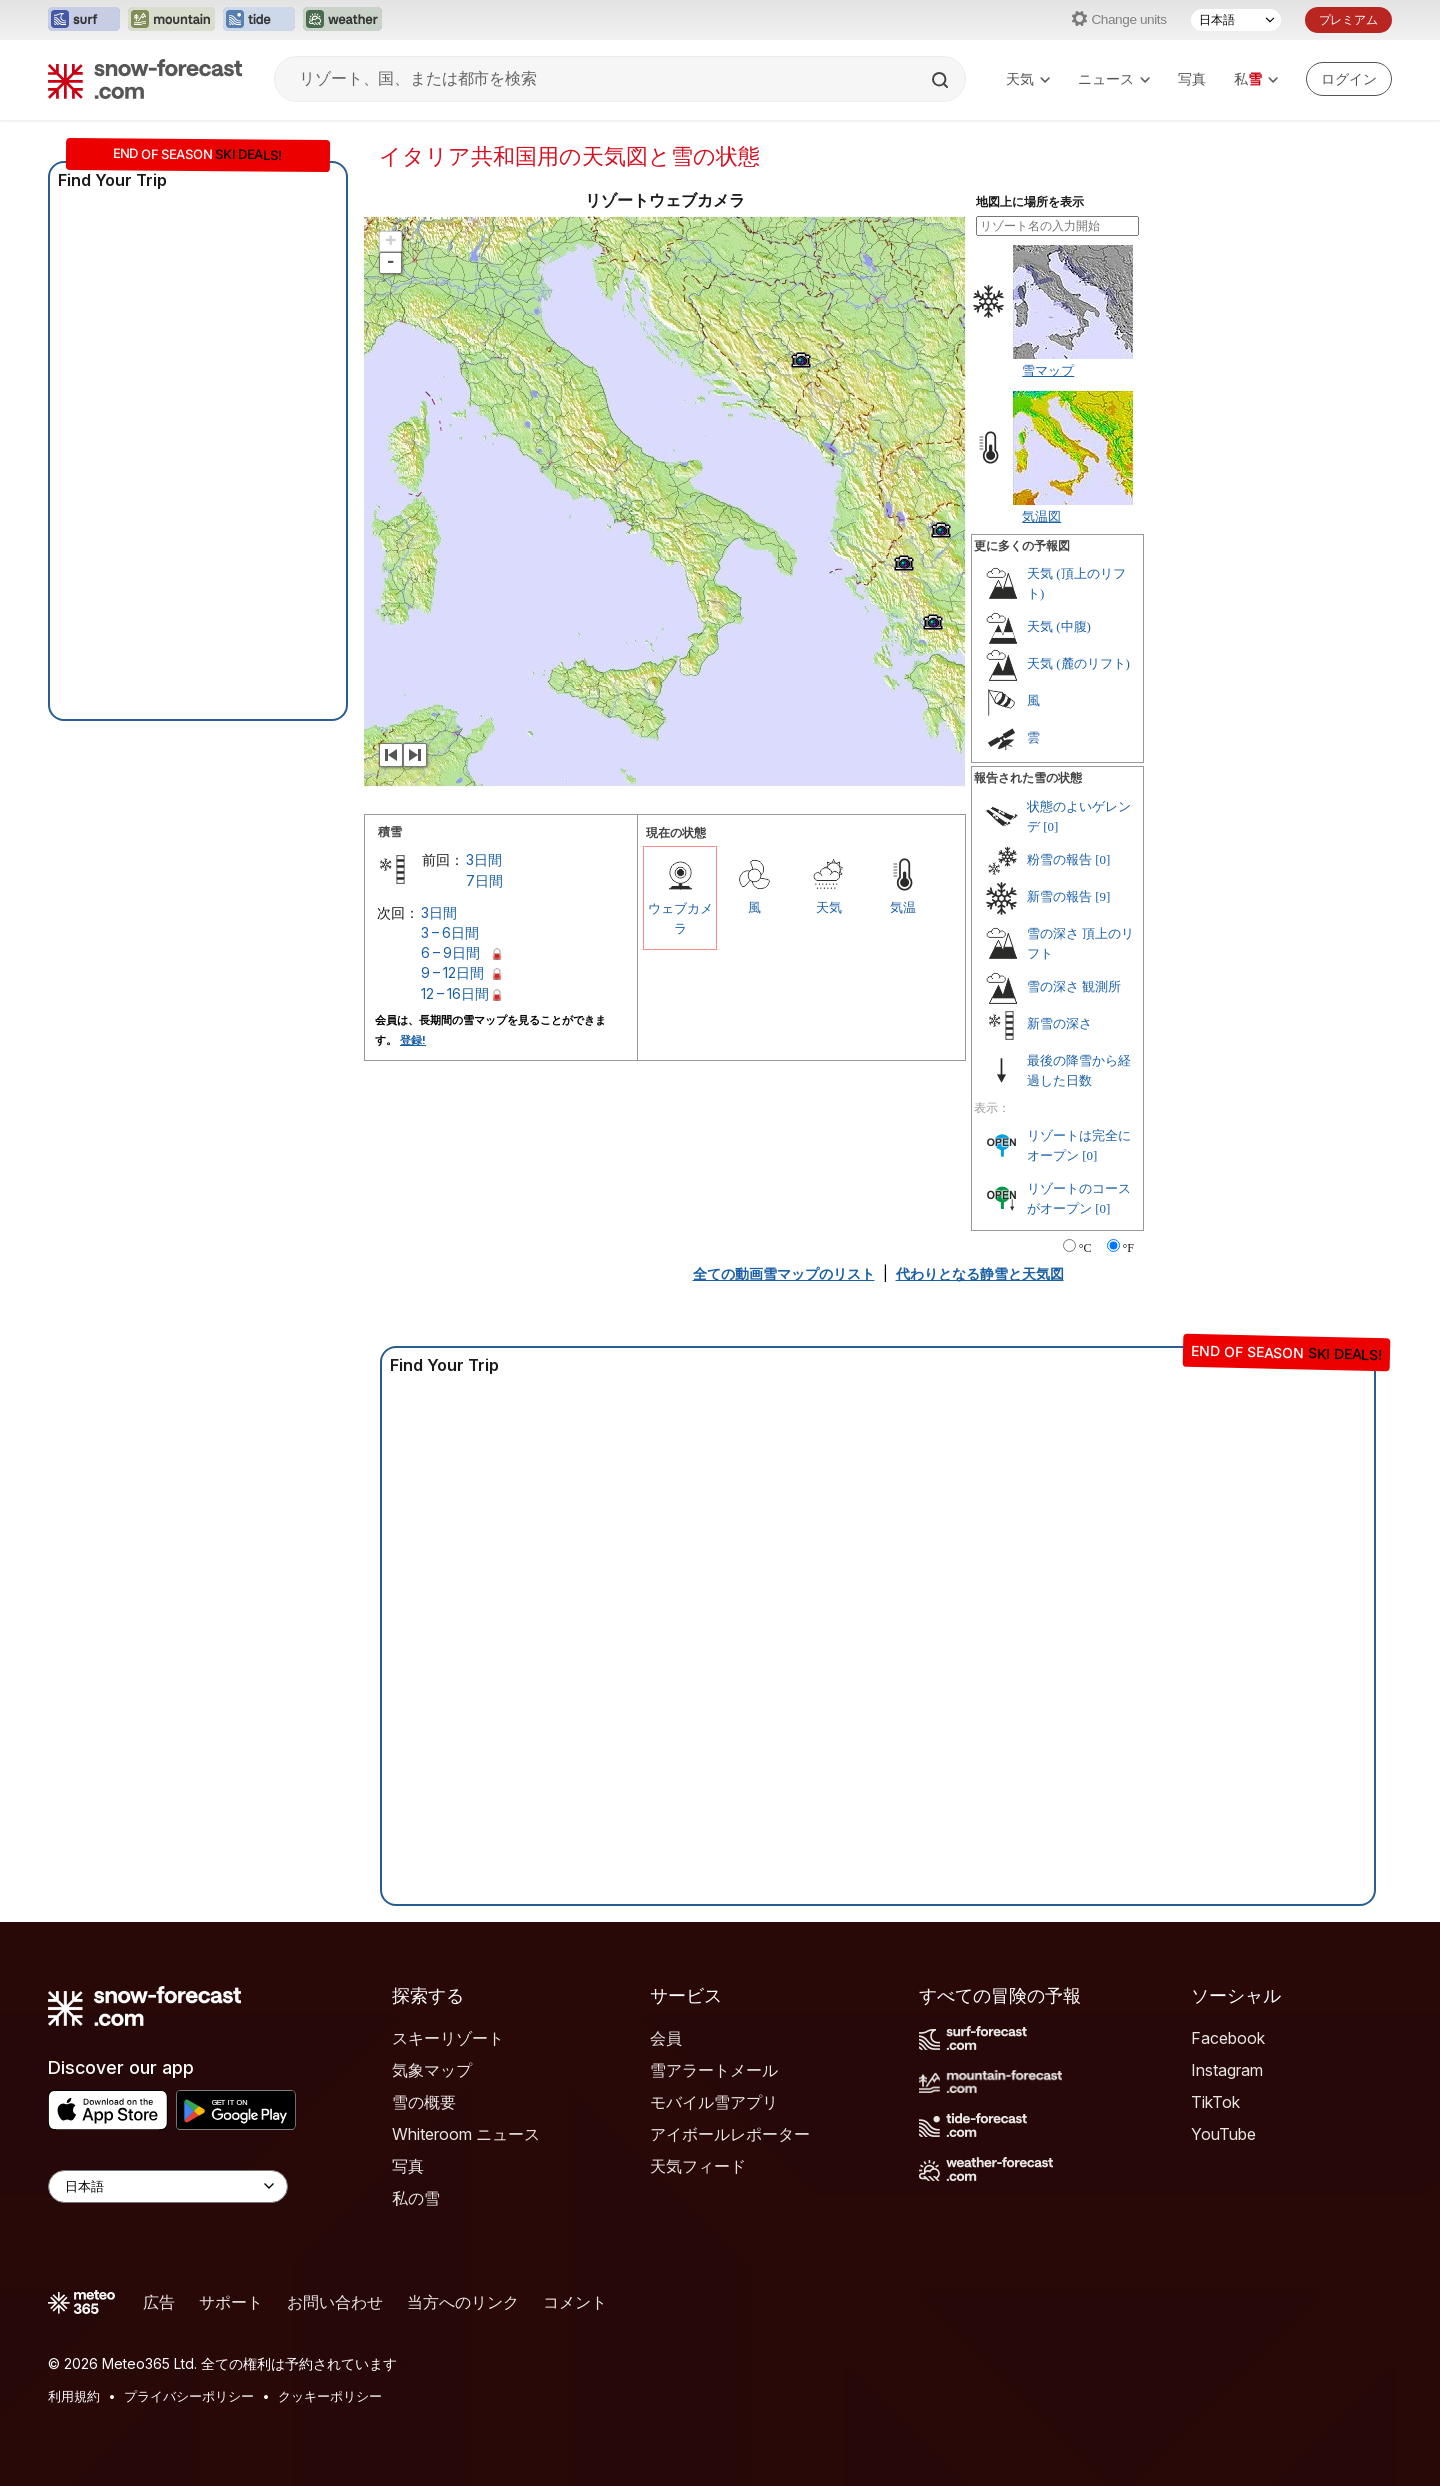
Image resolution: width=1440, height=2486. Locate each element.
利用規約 (74, 2396)
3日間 (484, 859)
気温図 (1041, 516)
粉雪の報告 (1059, 859)
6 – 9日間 (450, 952)
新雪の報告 (1059, 896)
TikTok (1215, 2102)
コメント (575, 2302)
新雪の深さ (1059, 1023)
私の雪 (416, 2198)
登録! (413, 1040)
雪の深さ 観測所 (1074, 986)
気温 (903, 907)
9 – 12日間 (452, 972)
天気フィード (698, 2166)
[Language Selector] (168, 2186)
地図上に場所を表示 (1030, 202)
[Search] (942, 80)
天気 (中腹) (1059, 626)
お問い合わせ (335, 2302)
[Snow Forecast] (145, 79)
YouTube (1223, 2134)
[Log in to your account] (1349, 79)
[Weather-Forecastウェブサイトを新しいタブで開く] (342, 20)
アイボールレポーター (730, 2134)
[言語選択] (1236, 20)
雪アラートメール (714, 2070)
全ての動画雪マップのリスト (784, 1273)
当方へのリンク (463, 2302)
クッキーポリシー (330, 2396)
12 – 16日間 (455, 993)
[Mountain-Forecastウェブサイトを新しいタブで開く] (171, 20)
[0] (1050, 826)
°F (1128, 1248)
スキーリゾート (448, 2038)
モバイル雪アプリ (714, 2102)
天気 (1028, 78)
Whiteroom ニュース (466, 2134)
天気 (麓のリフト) (1078, 663)
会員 (666, 2038)
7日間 (484, 880)
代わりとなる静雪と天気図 (980, 1273)
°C (1085, 1248)
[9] (1102, 896)
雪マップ (1048, 370)
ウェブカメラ (680, 918)
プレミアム (1348, 19)
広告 (159, 2302)
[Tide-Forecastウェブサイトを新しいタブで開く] (259, 20)
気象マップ (432, 2070)
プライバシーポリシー (189, 2396)
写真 (1192, 78)
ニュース (1114, 78)
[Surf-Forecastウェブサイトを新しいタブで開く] (84, 20)
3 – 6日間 (450, 932)
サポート (231, 2302)
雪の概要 (424, 2102)
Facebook (1228, 2038)
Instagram (1227, 2070)
